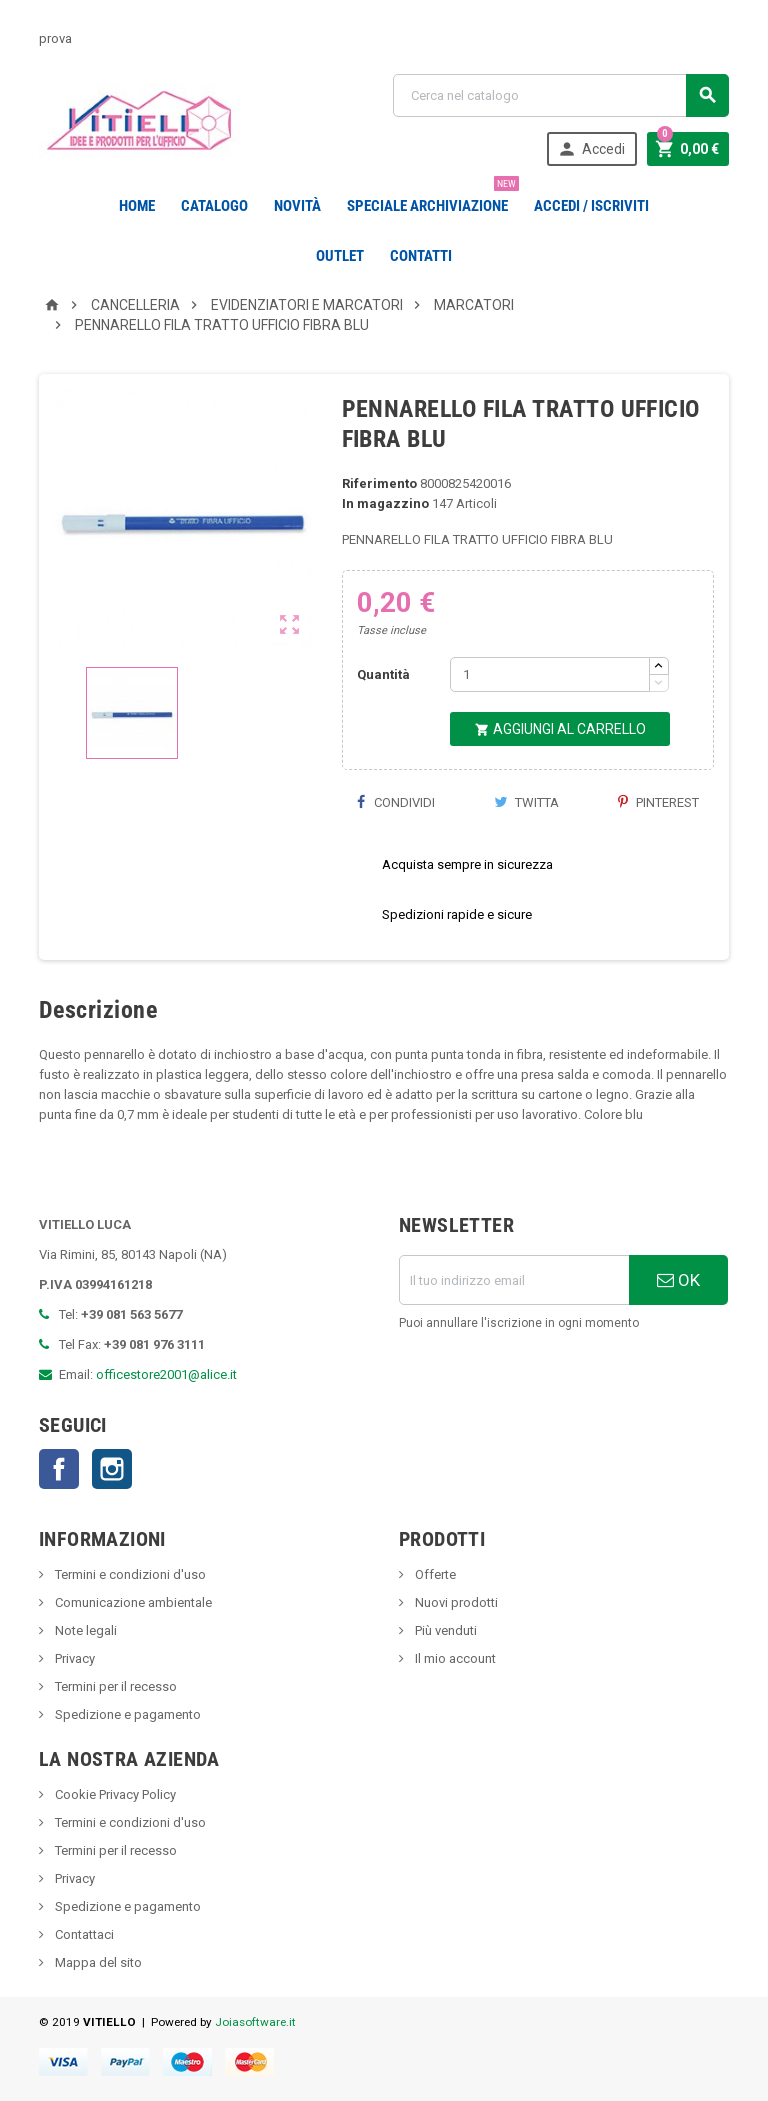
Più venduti (444, 1630)
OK (678, 1280)
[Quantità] (550, 674)
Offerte (434, 1574)
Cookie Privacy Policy (114, 1794)
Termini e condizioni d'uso (129, 1574)
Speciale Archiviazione (431, 198)
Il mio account (454, 1658)
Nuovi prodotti (455, 1602)
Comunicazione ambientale (132, 1602)
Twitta (526, 802)
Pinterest (658, 802)
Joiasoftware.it (255, 2022)
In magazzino (385, 503)
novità (297, 206)
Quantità (383, 674)
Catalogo (214, 206)
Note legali (84, 1630)
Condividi (396, 802)
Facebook (59, 1469)
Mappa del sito (97, 1962)
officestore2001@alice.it (166, 1374)
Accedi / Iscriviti (591, 206)
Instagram (112, 1469)
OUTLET (340, 256)
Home (137, 206)
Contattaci (83, 1934)
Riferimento (379, 483)
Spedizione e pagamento (126, 1714)
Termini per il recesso (114, 1686)
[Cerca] (561, 95)
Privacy (73, 1658)
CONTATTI (421, 256)
